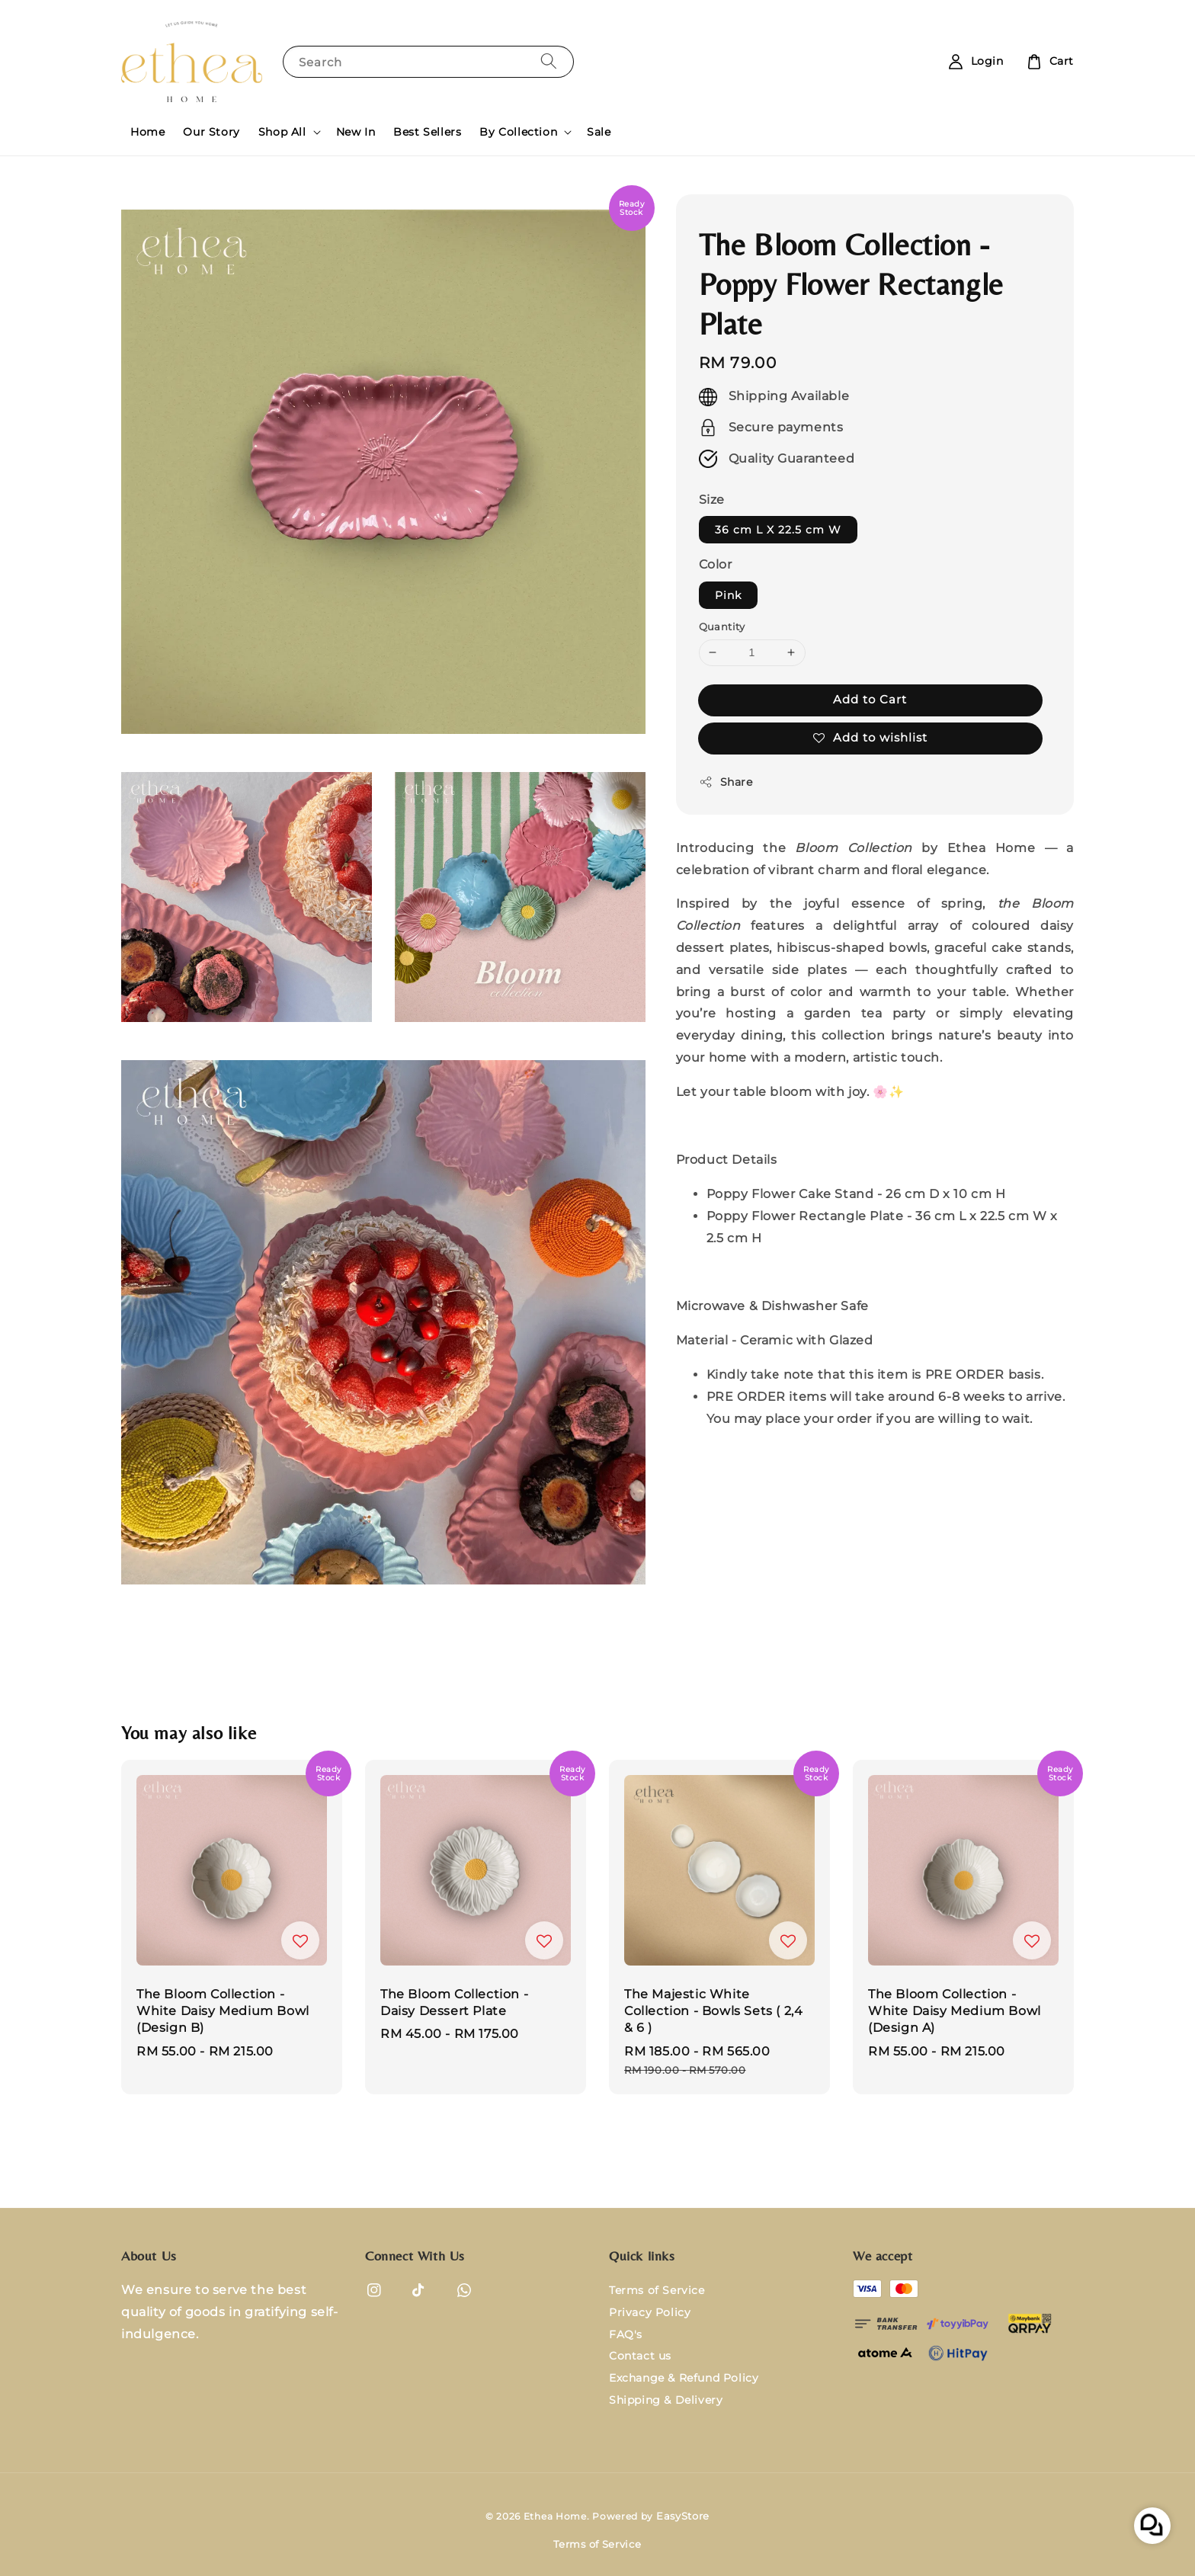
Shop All (282, 132)
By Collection (518, 132)
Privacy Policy (649, 2312)
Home (147, 132)
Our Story (211, 132)
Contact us (640, 2356)
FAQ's (625, 2334)
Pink (728, 595)
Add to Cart (870, 699)
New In (356, 132)
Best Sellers (427, 132)
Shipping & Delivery (665, 2400)
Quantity (722, 626)
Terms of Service (657, 2290)
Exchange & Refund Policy (683, 2378)
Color (715, 564)
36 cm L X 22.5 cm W (778, 530)
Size (712, 499)
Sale (598, 132)
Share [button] (726, 782)
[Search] (548, 61)
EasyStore (683, 2516)
